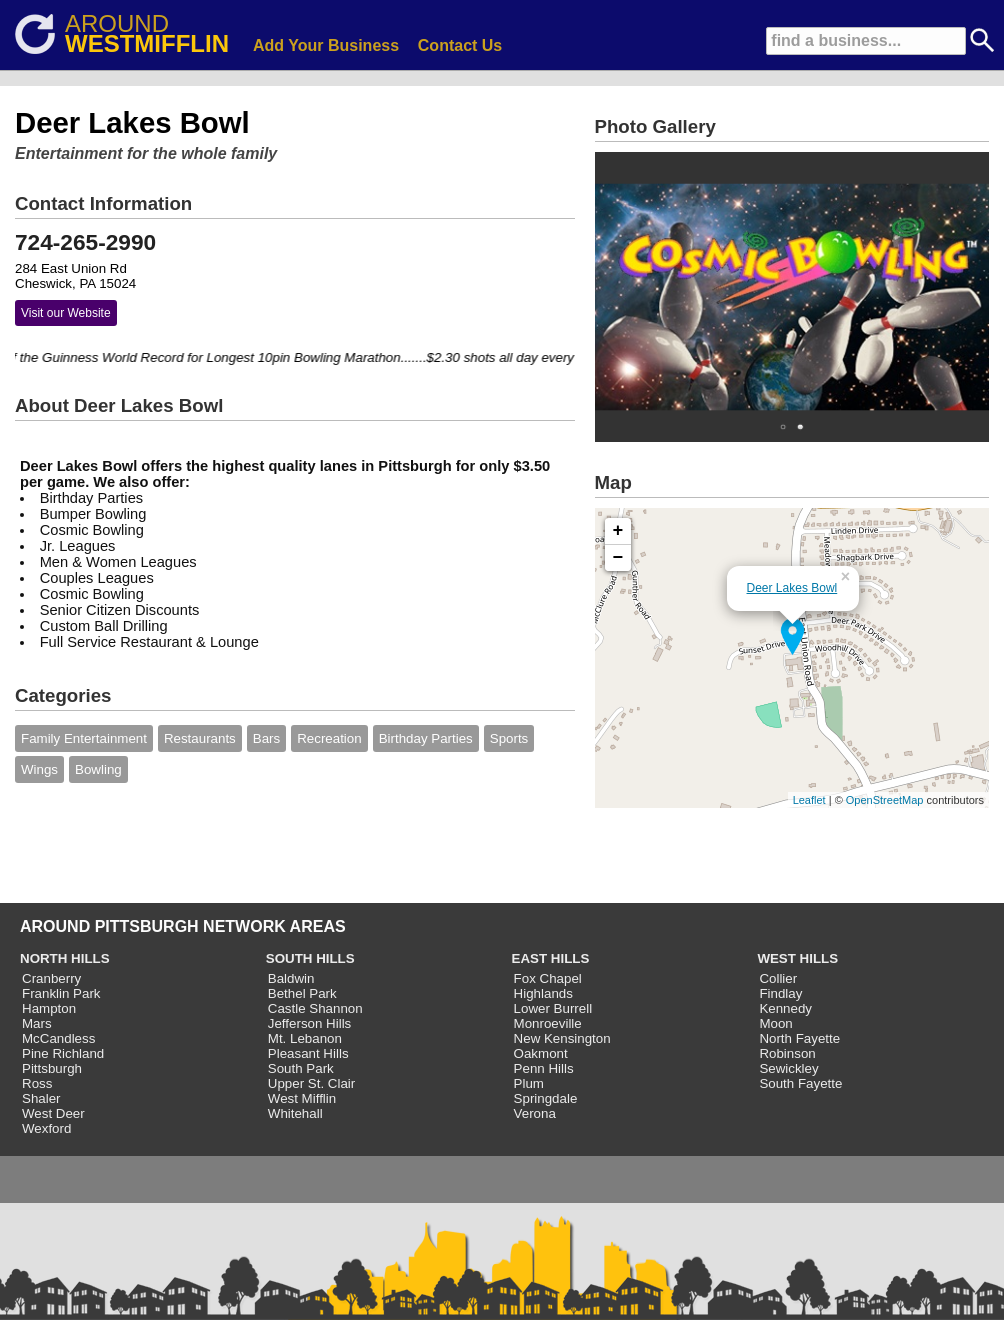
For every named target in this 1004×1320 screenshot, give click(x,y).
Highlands (543, 993)
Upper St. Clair (311, 1083)
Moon (775, 1023)
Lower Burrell (553, 1008)
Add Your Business (326, 45)
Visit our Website (66, 313)
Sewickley (788, 1068)
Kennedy (785, 1008)
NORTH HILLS (65, 958)
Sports (509, 738)
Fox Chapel (548, 978)
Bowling (98, 769)
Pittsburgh (52, 1068)
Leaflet (809, 800)
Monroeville (548, 1023)
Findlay (780, 993)
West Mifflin (302, 1098)
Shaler (41, 1098)
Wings (39, 769)
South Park (301, 1068)
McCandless (58, 1038)
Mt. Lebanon (305, 1038)
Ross (37, 1083)
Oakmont (541, 1053)
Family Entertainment (84, 738)
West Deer (53, 1113)
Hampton (49, 1008)
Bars (266, 738)
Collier (778, 978)
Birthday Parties (426, 738)
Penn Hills (544, 1068)
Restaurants (200, 738)
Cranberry (51, 978)
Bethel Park (302, 993)
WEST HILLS (797, 958)
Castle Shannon (315, 1008)
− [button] (618, 558)
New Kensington (562, 1038)
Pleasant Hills (308, 1053)
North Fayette (799, 1038)
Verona (535, 1113)
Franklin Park (61, 993)
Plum (529, 1083)
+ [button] (618, 531)
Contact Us (460, 45)
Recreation (329, 738)
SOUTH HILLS (310, 958)
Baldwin (291, 978)
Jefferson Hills (309, 1023)
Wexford (46, 1128)
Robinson (787, 1053)
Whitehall (295, 1113)
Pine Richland (63, 1053)
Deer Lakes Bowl (792, 588)
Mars (37, 1023)
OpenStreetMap (885, 800)
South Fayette (800, 1083)
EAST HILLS (551, 958)
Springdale (546, 1098)
